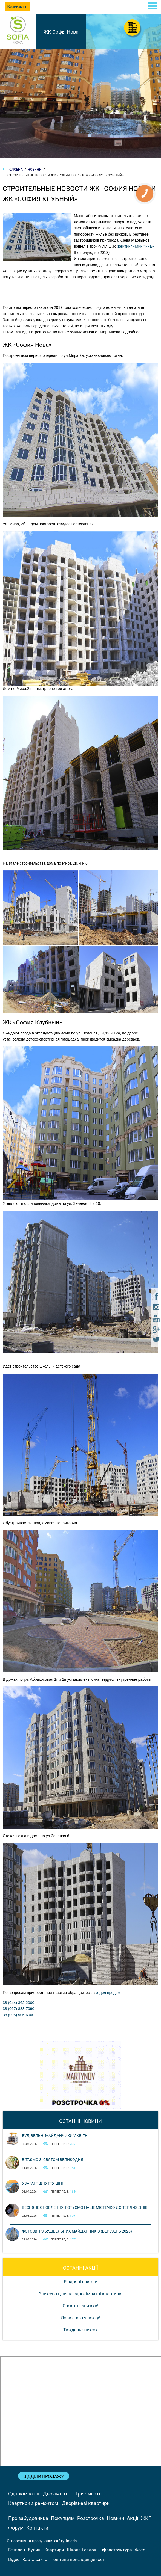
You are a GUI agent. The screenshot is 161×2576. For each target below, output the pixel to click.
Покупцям (62, 2518)
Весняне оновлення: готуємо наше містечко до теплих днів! (85, 2207)
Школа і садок (81, 2550)
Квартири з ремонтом (33, 2503)
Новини (115, 2518)
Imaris (71, 2541)
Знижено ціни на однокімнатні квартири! (80, 2293)
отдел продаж (108, 1992)
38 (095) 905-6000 (18, 2015)
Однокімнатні (23, 2494)
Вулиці (34, 2550)
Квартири (54, 2550)
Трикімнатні (89, 2494)
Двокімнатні (57, 2494)
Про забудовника (28, 2518)
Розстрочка (90, 2518)
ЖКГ (146, 2518)
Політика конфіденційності (78, 2559)
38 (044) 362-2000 (18, 2002)
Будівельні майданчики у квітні (55, 2135)
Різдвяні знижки (80, 2281)
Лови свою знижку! (80, 2317)
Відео (13, 2559)
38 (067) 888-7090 (18, 2008)
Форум (16, 2528)
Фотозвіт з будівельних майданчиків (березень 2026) (77, 2231)
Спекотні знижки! (80, 2305)
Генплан (16, 2550)
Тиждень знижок (80, 2329)
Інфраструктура (115, 2550)
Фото (140, 2550)
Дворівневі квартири (86, 2503)
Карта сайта (34, 2559)
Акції (132, 2518)
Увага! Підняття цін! (42, 2183)
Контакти (37, 2528)
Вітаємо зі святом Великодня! (53, 2159)
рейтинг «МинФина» (136, 246)
